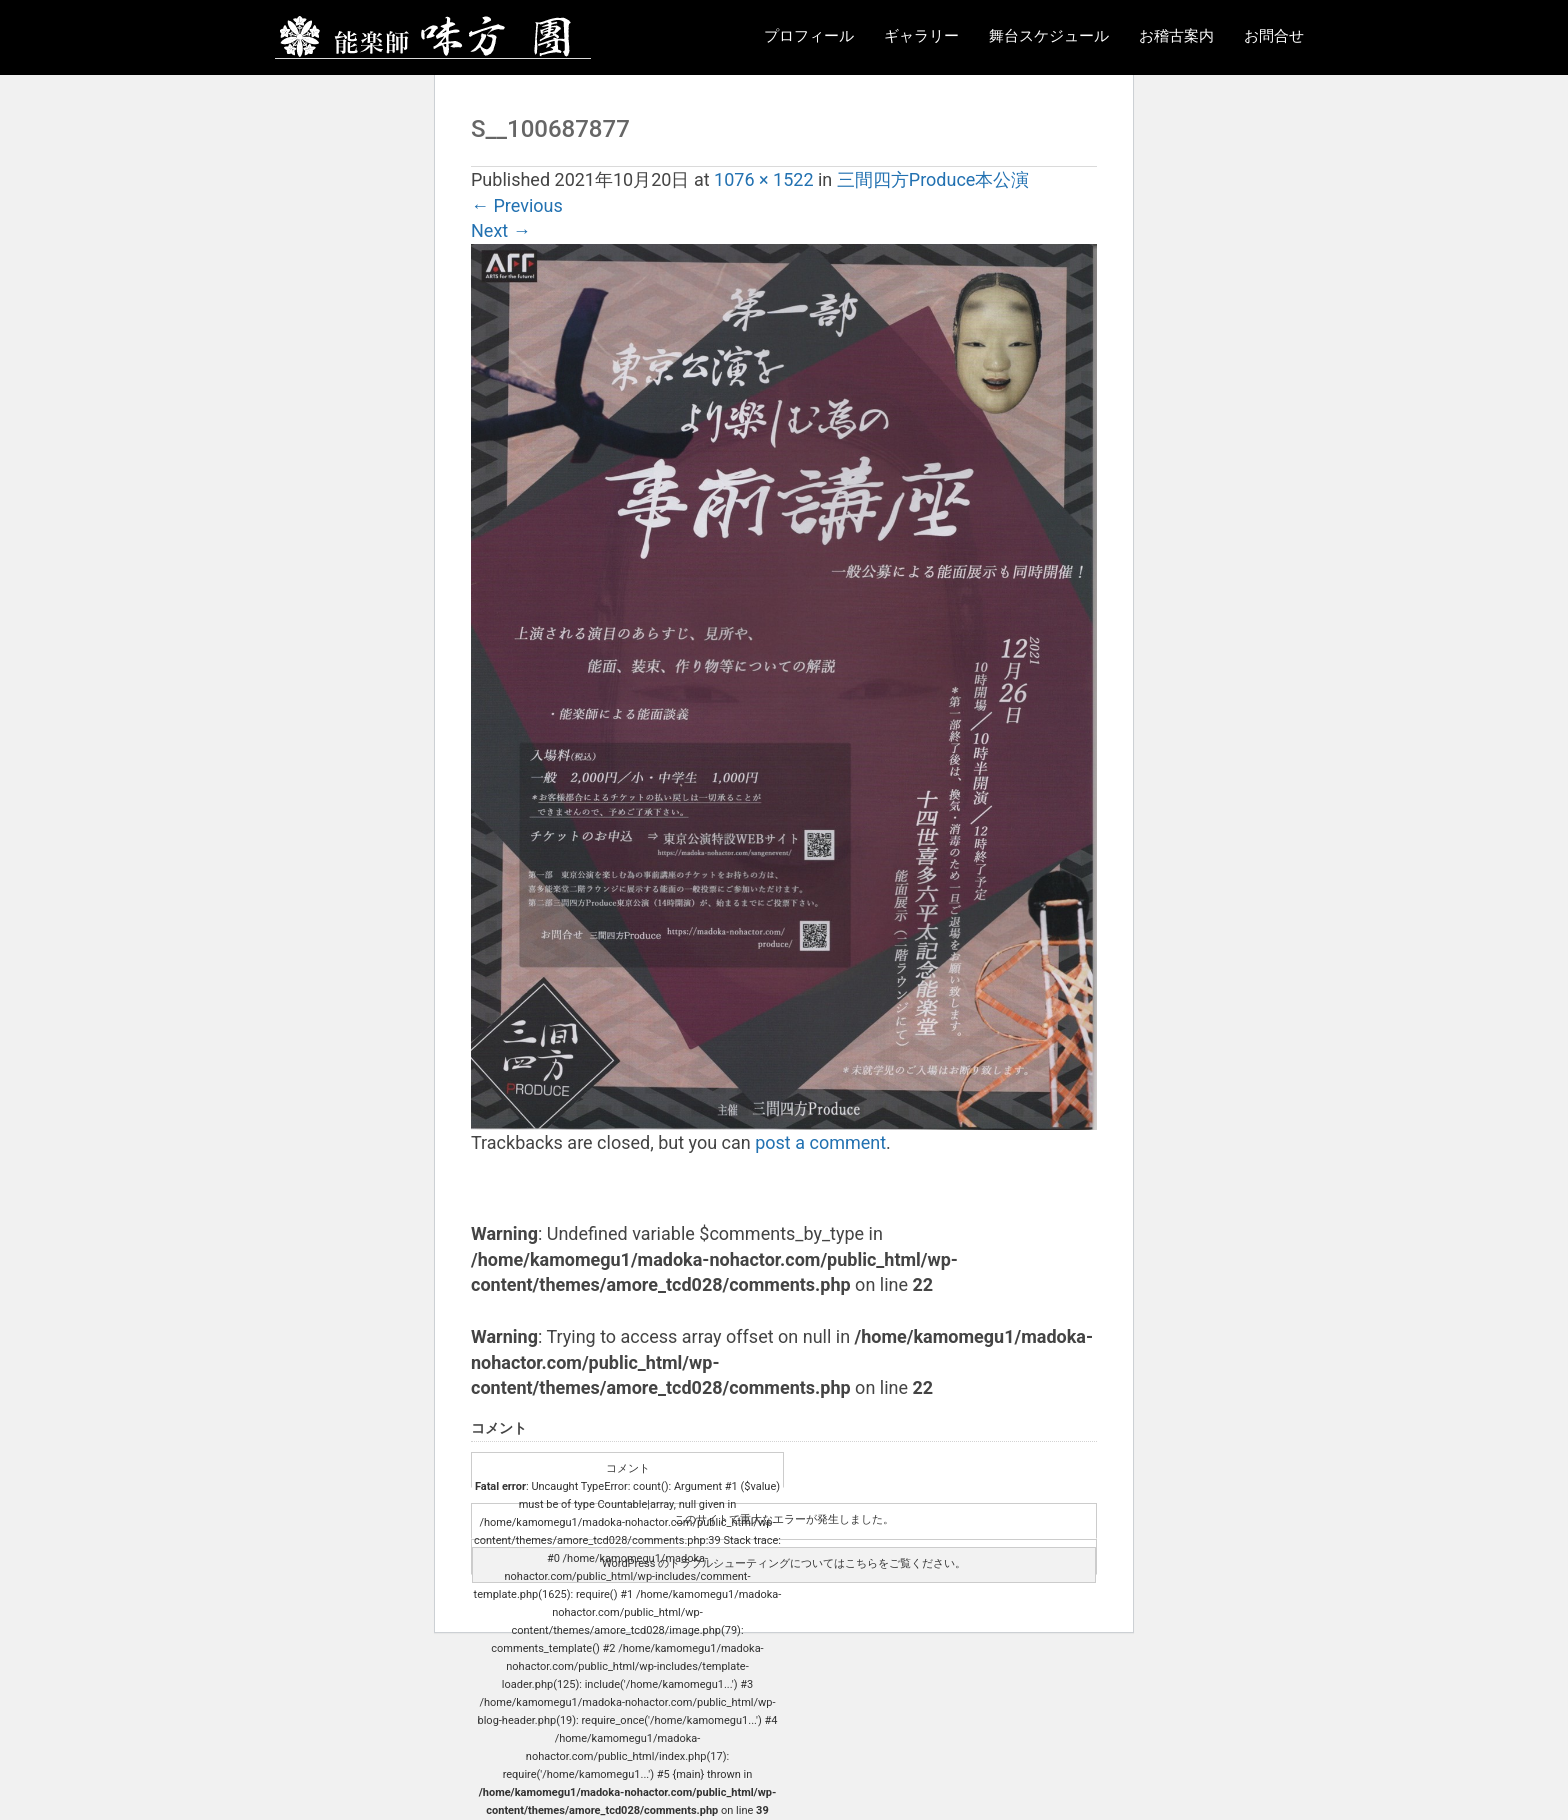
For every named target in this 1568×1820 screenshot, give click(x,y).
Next (501, 230)
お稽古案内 (1176, 36)
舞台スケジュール (1049, 36)
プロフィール (809, 36)
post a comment (820, 1142)
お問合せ (1274, 36)
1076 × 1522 (763, 179)
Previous (517, 205)
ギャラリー (921, 36)
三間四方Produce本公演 (933, 179)
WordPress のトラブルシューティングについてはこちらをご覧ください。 (784, 1563)
